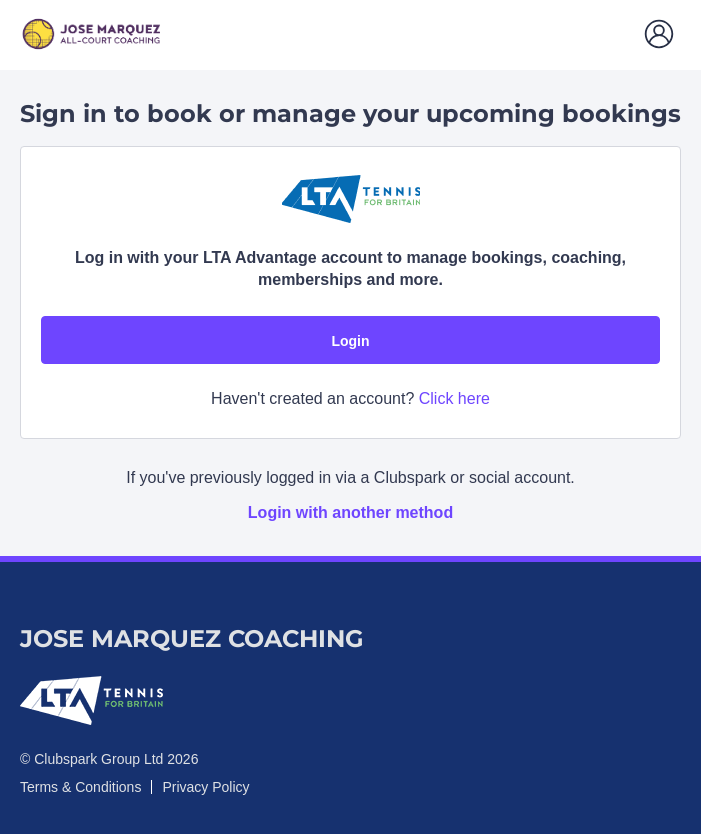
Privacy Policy (205, 787)
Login (350, 341)
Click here (454, 398)
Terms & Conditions (80, 787)
